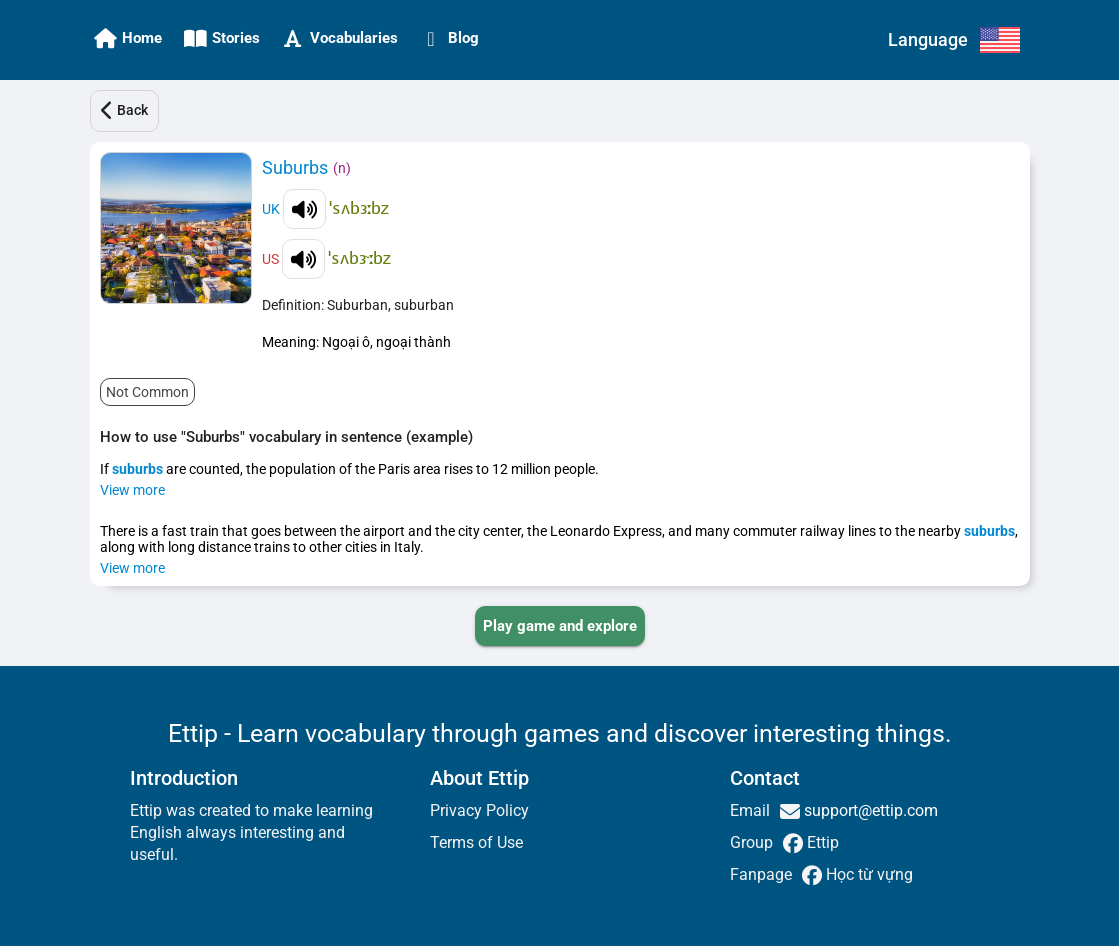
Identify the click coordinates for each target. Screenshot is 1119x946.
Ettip (821, 842)
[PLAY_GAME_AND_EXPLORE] (560, 626)
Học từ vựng (867, 874)
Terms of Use (476, 842)
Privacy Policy (479, 810)
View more (132, 490)
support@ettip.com (869, 810)
